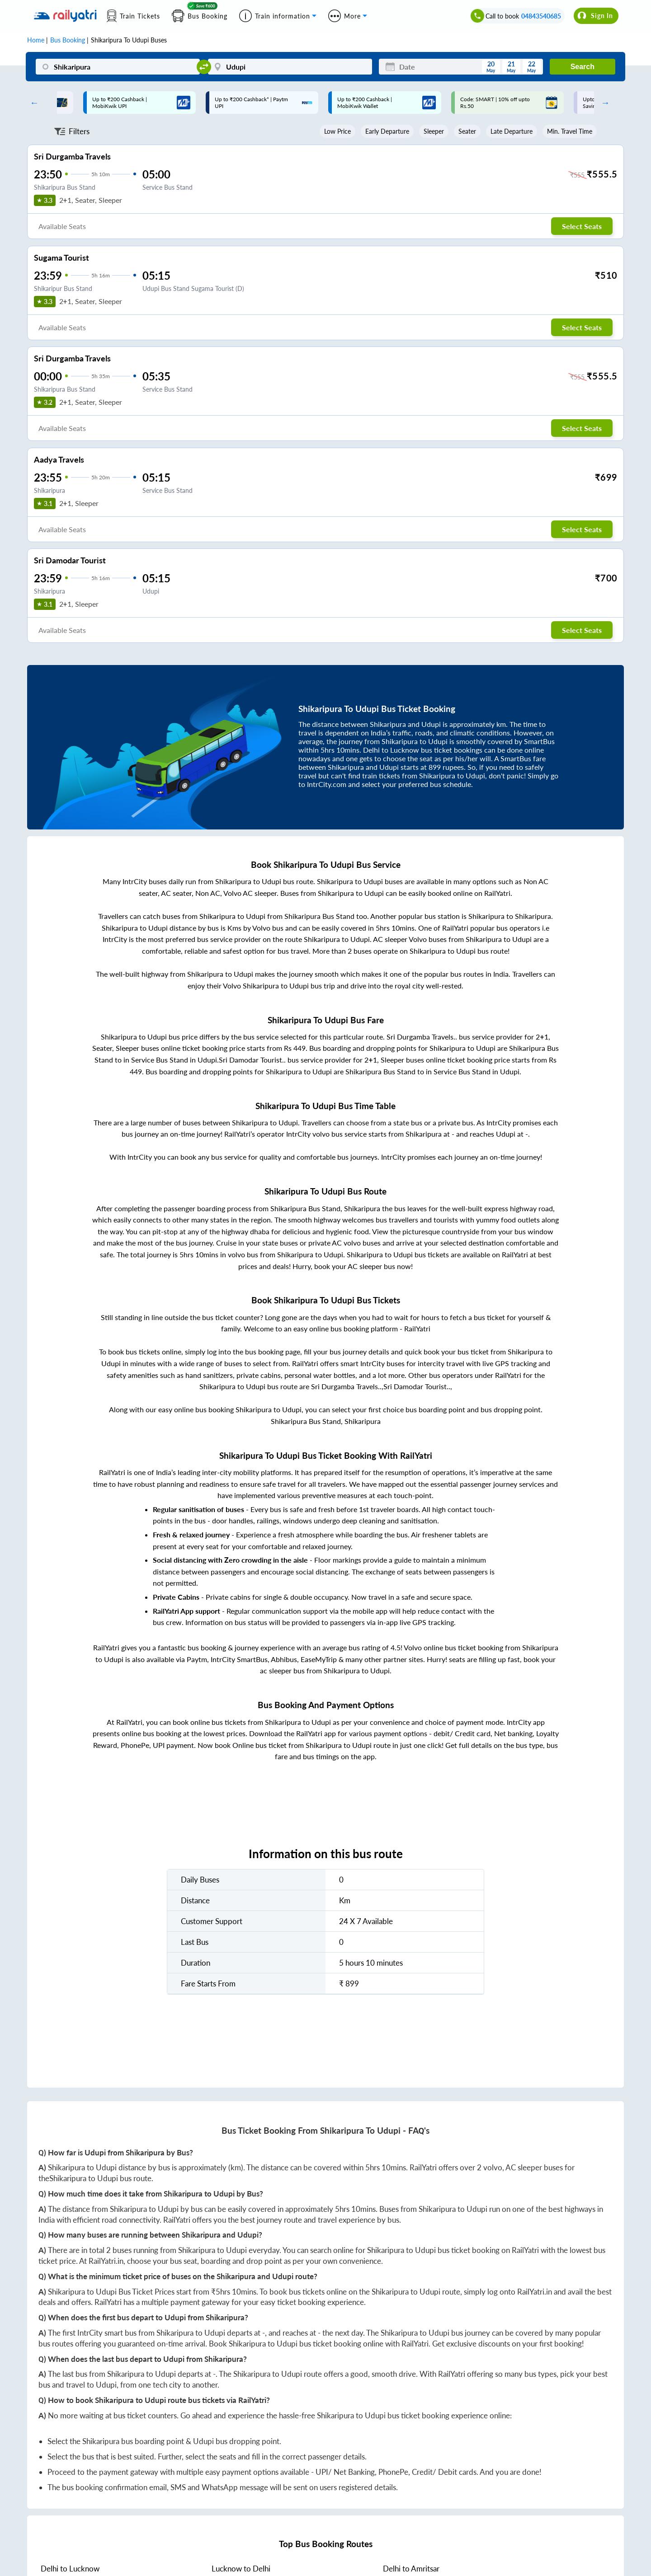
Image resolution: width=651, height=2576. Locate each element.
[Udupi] (290, 67)
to (70, 2568)
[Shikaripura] (118, 67)
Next (603, 102)
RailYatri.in (106, 2261)
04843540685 (541, 16)
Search (582, 66)
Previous (32, 102)
